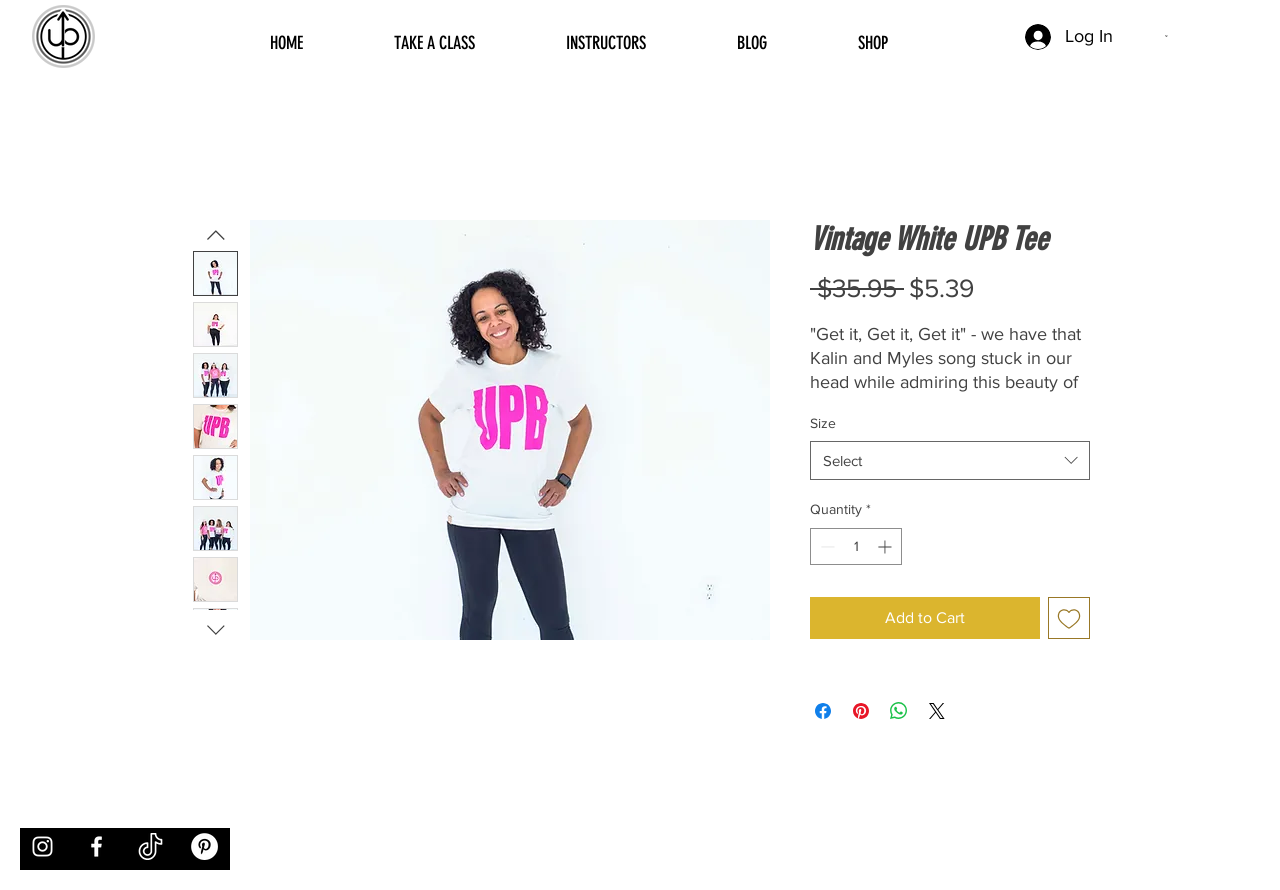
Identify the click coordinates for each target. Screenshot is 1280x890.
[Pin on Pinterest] (861, 711)
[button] (1167, 36)
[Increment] (886, 546)
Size (823, 423)
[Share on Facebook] (823, 711)
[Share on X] (937, 711)
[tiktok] (150, 846)
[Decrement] (825, 546)
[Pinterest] (204, 846)
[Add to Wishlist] (1069, 618)
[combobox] (950, 460)
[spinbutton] (856, 546)
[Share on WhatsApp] (899, 711)
